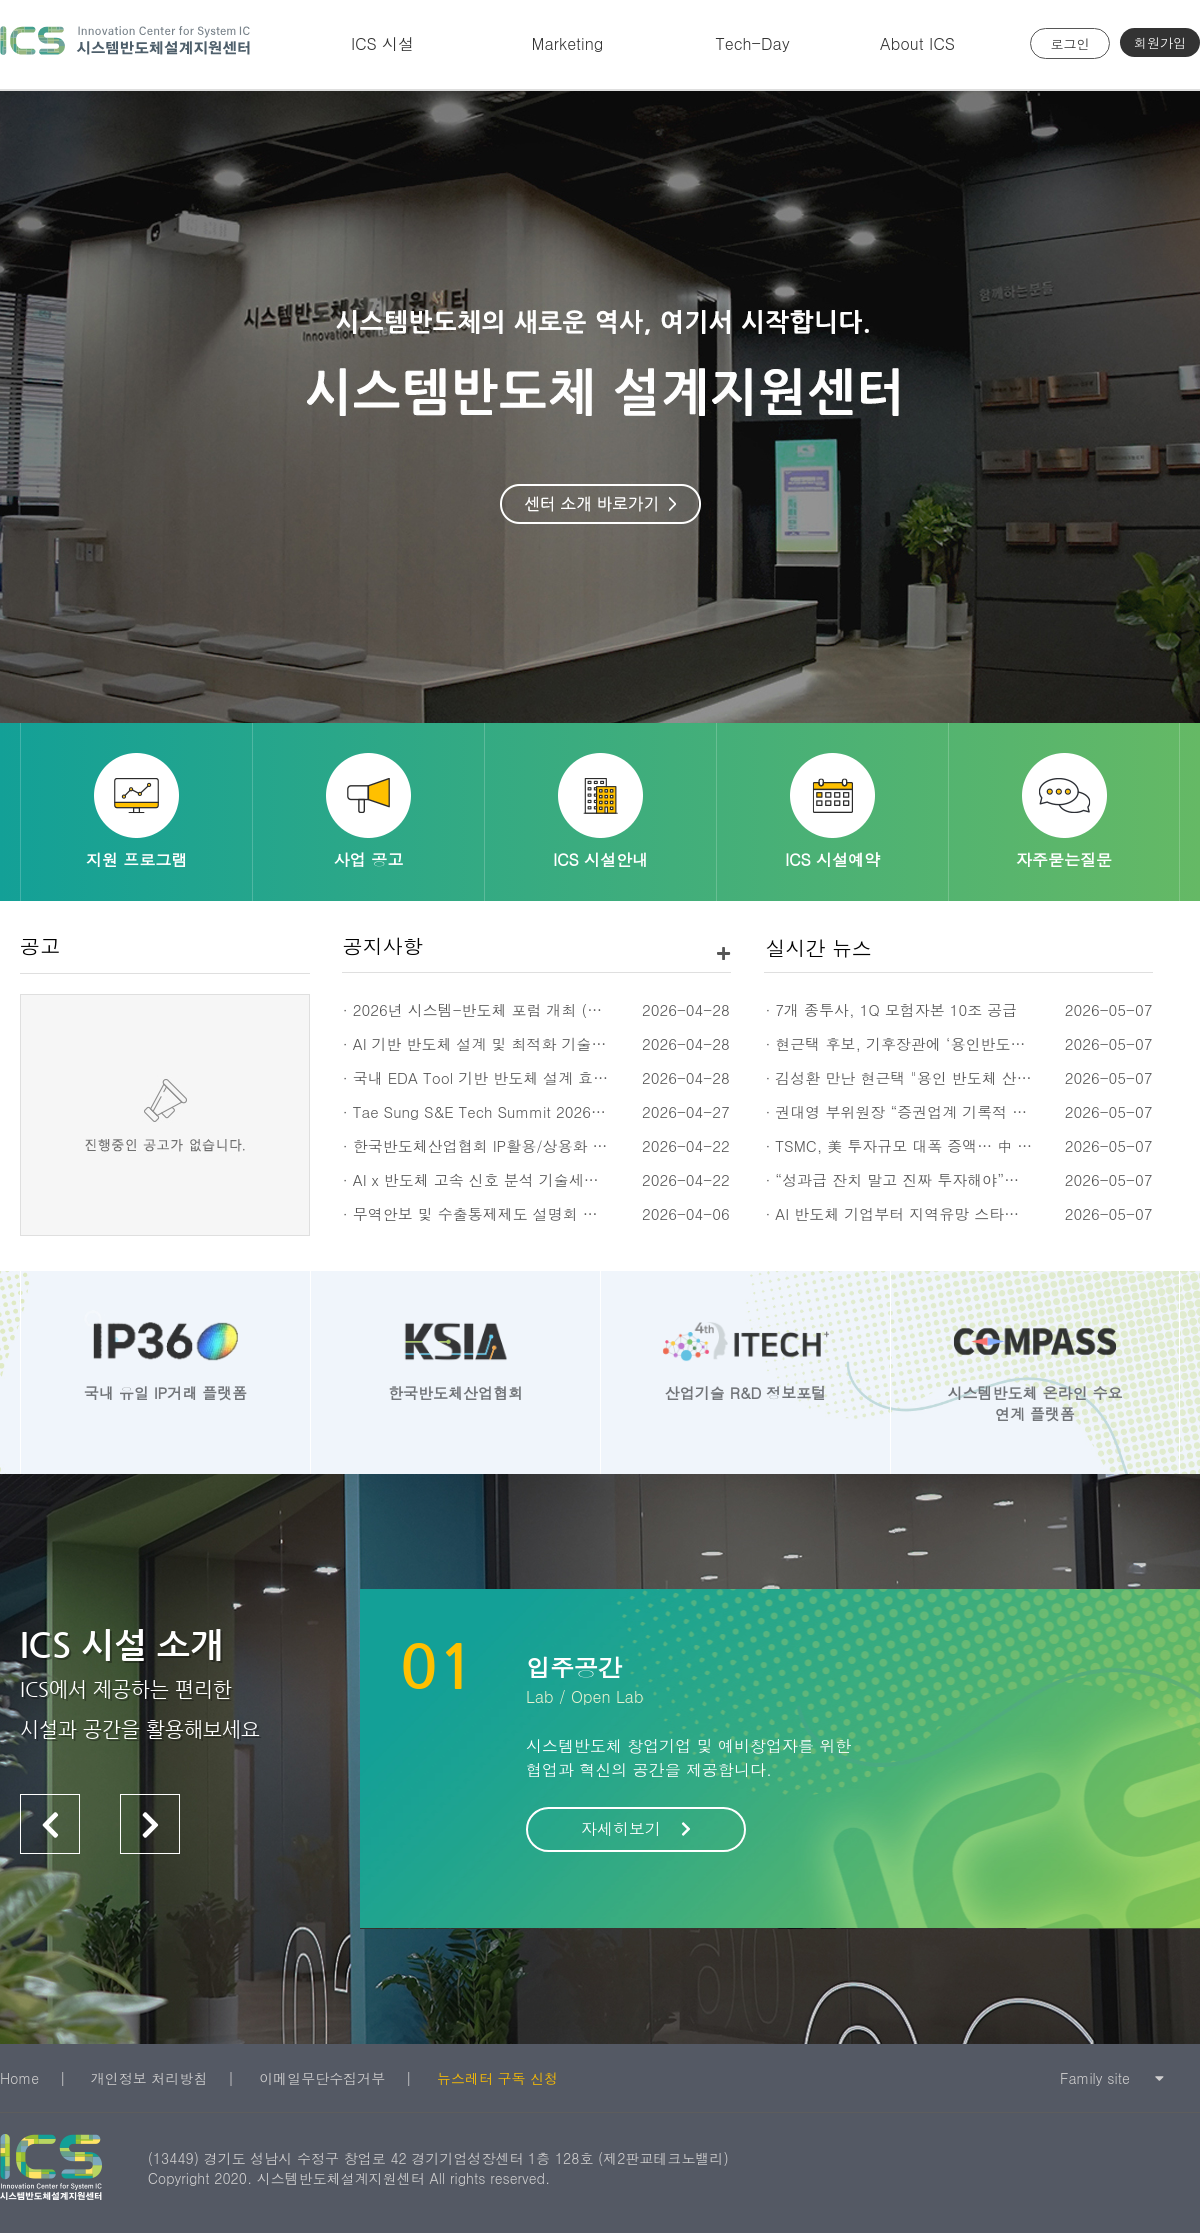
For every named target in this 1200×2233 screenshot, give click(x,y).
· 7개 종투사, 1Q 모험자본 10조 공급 (891, 1009)
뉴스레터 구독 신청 (497, 2078)
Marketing (568, 43)
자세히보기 (636, 1828)
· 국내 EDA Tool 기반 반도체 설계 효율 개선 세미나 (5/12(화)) (556, 1077)
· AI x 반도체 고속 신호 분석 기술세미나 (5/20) (503, 1179)
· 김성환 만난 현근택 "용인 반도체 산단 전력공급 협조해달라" (974, 1077)
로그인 (1070, 43)
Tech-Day (752, 43)
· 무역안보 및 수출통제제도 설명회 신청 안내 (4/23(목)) (533, 1213)
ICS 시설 (382, 43)
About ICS (917, 43)
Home (19, 2078)
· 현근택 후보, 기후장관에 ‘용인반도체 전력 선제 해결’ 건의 (967, 1043)
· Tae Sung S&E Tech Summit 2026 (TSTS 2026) (513, 1111)
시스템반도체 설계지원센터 (125, 44)
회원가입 (1160, 42)
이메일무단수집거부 (322, 2078)
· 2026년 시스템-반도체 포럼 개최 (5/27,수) (494, 1009)
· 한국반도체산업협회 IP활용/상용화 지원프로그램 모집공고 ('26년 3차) (586, 1145)
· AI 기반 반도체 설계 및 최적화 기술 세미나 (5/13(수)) (530, 1043)
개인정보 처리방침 (149, 2078)
